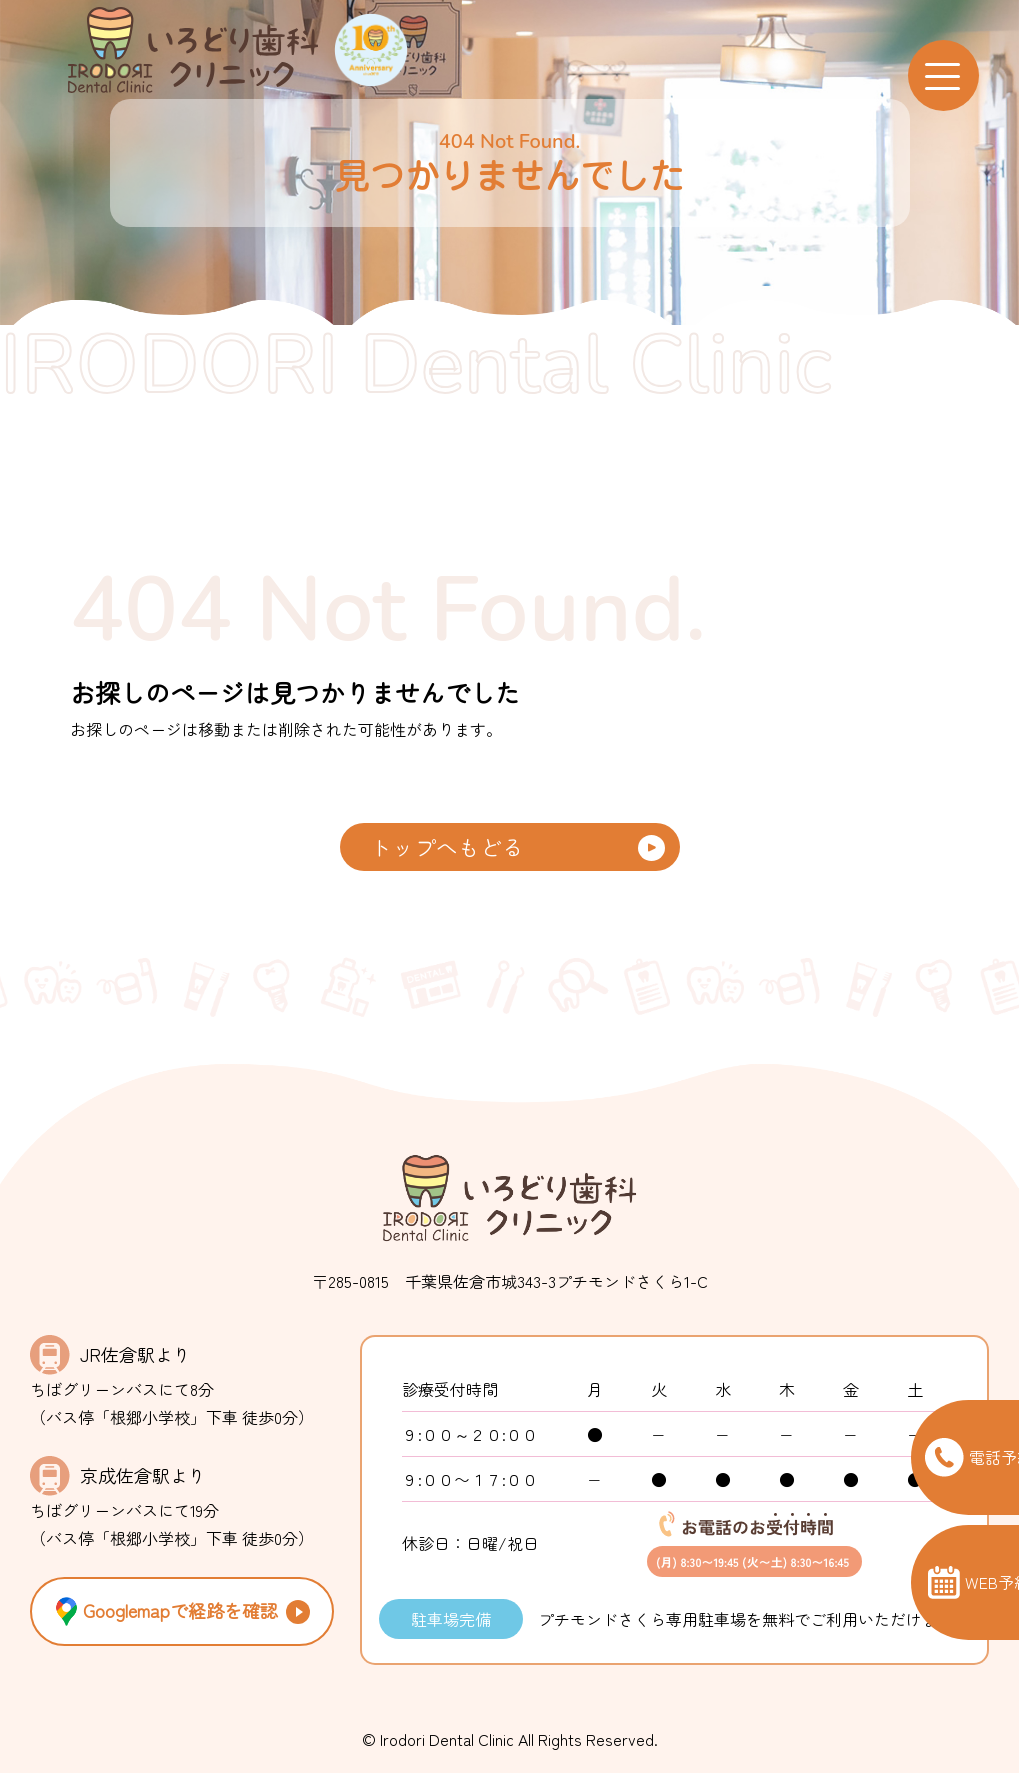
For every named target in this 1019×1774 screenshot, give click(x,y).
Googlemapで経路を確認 (164, 1612)
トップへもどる (447, 847)
